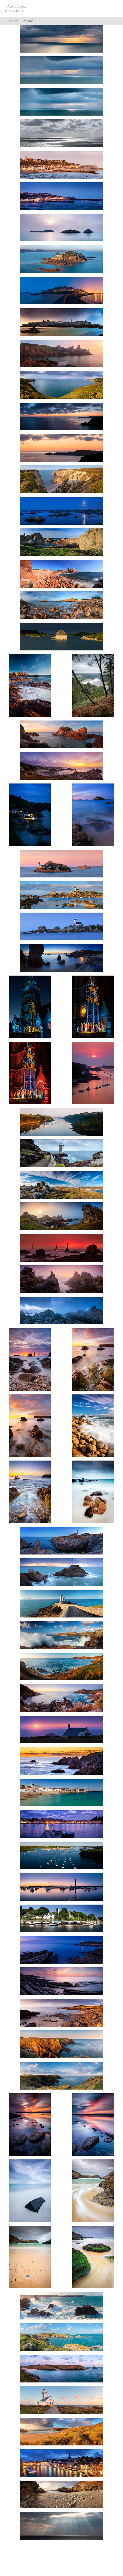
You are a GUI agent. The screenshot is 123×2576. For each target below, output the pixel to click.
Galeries (13, 20)
